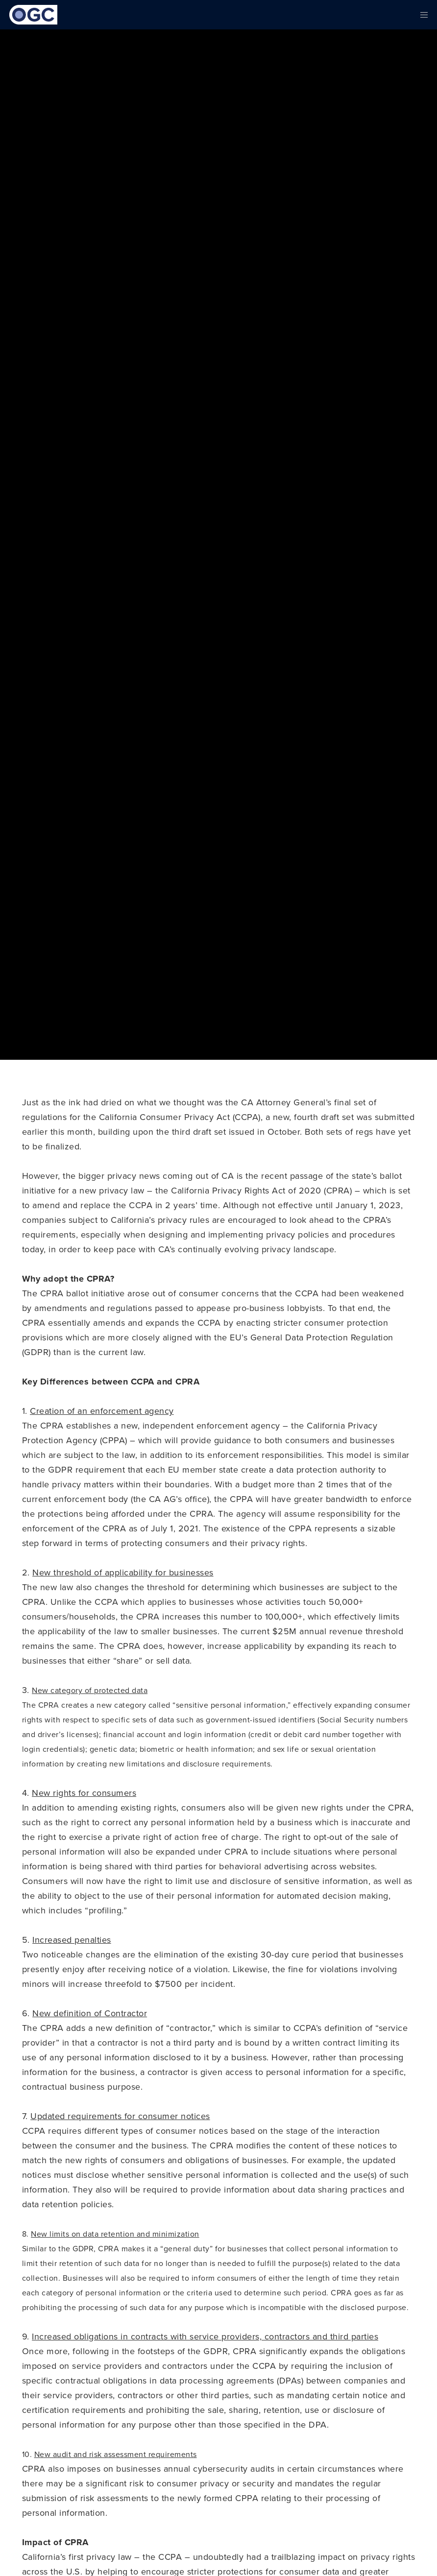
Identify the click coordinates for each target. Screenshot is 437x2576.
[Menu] (421, 14)
